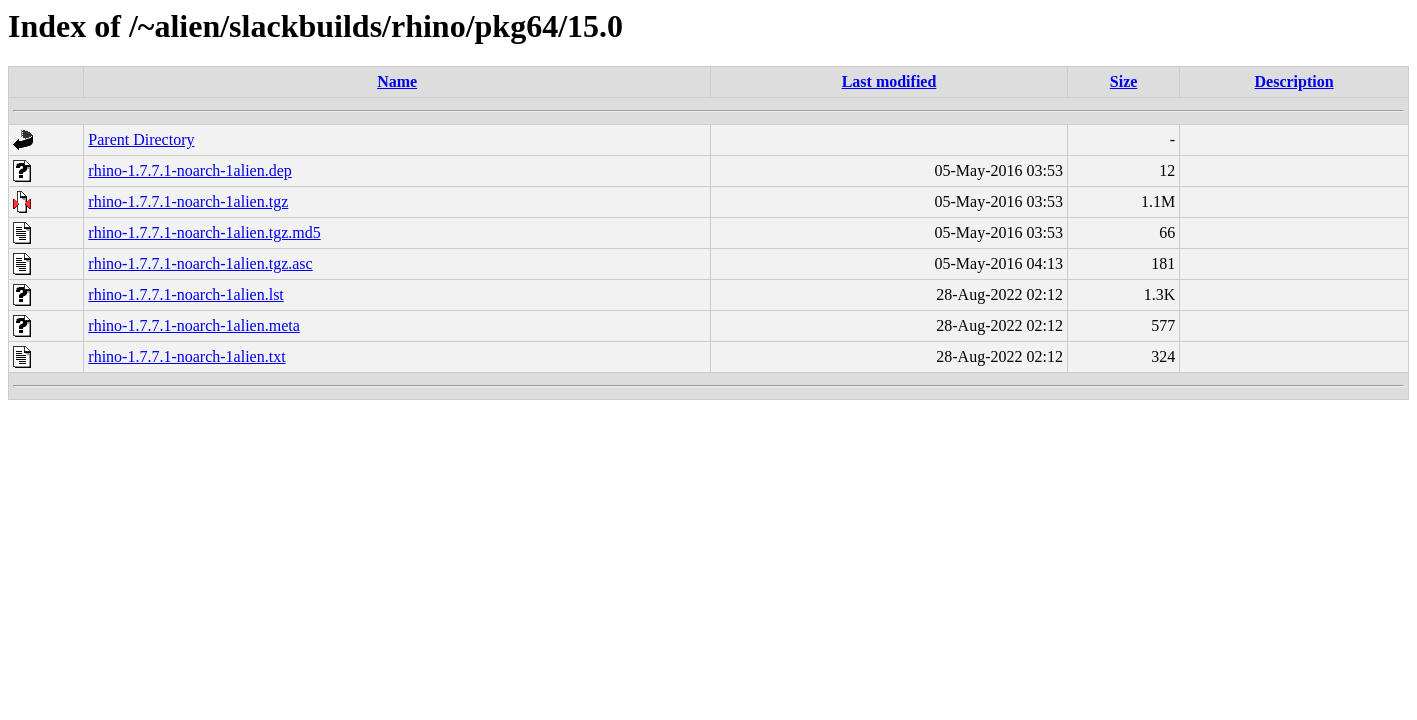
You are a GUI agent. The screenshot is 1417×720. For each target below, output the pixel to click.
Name (397, 81)
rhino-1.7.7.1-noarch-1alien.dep (189, 170)
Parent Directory (141, 139)
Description (1294, 81)
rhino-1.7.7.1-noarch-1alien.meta (193, 325)
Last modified (889, 81)
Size (1124, 81)
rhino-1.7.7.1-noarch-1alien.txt (186, 356)
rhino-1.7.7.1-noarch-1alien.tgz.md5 (204, 232)
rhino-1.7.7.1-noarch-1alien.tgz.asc (200, 263)
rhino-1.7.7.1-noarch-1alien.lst (186, 294)
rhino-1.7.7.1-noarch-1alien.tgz (188, 201)
